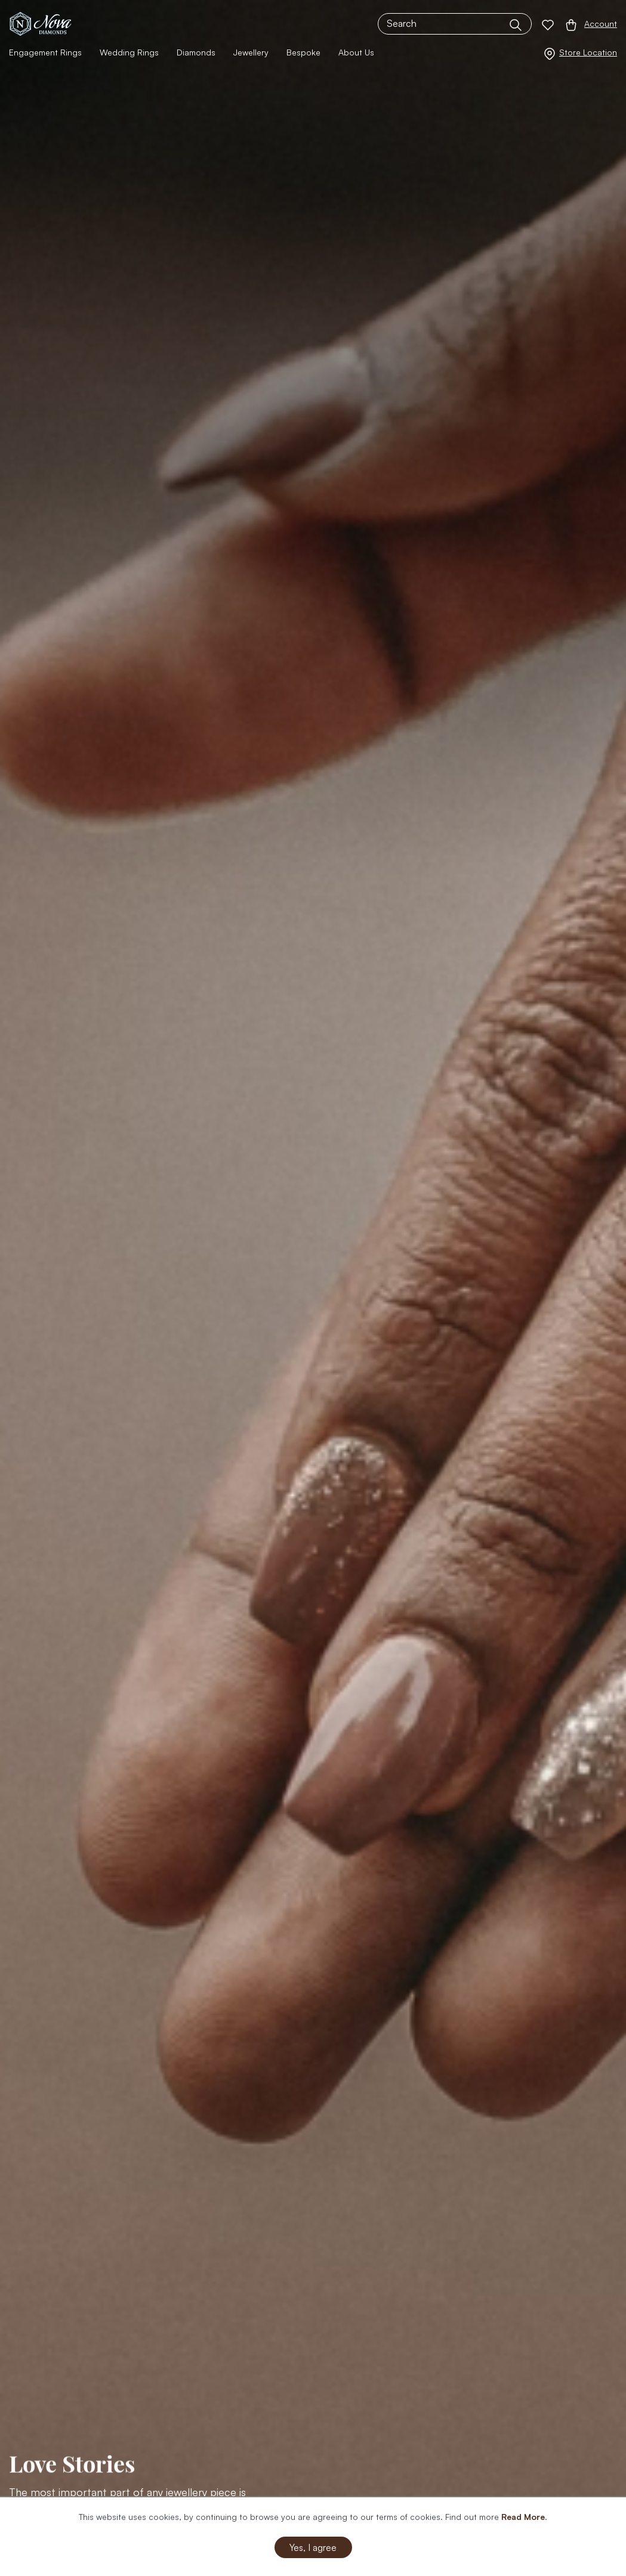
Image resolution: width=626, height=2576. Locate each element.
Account (600, 23)
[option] (313, 1288)
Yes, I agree (313, 2547)
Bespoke (303, 52)
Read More (523, 2517)
